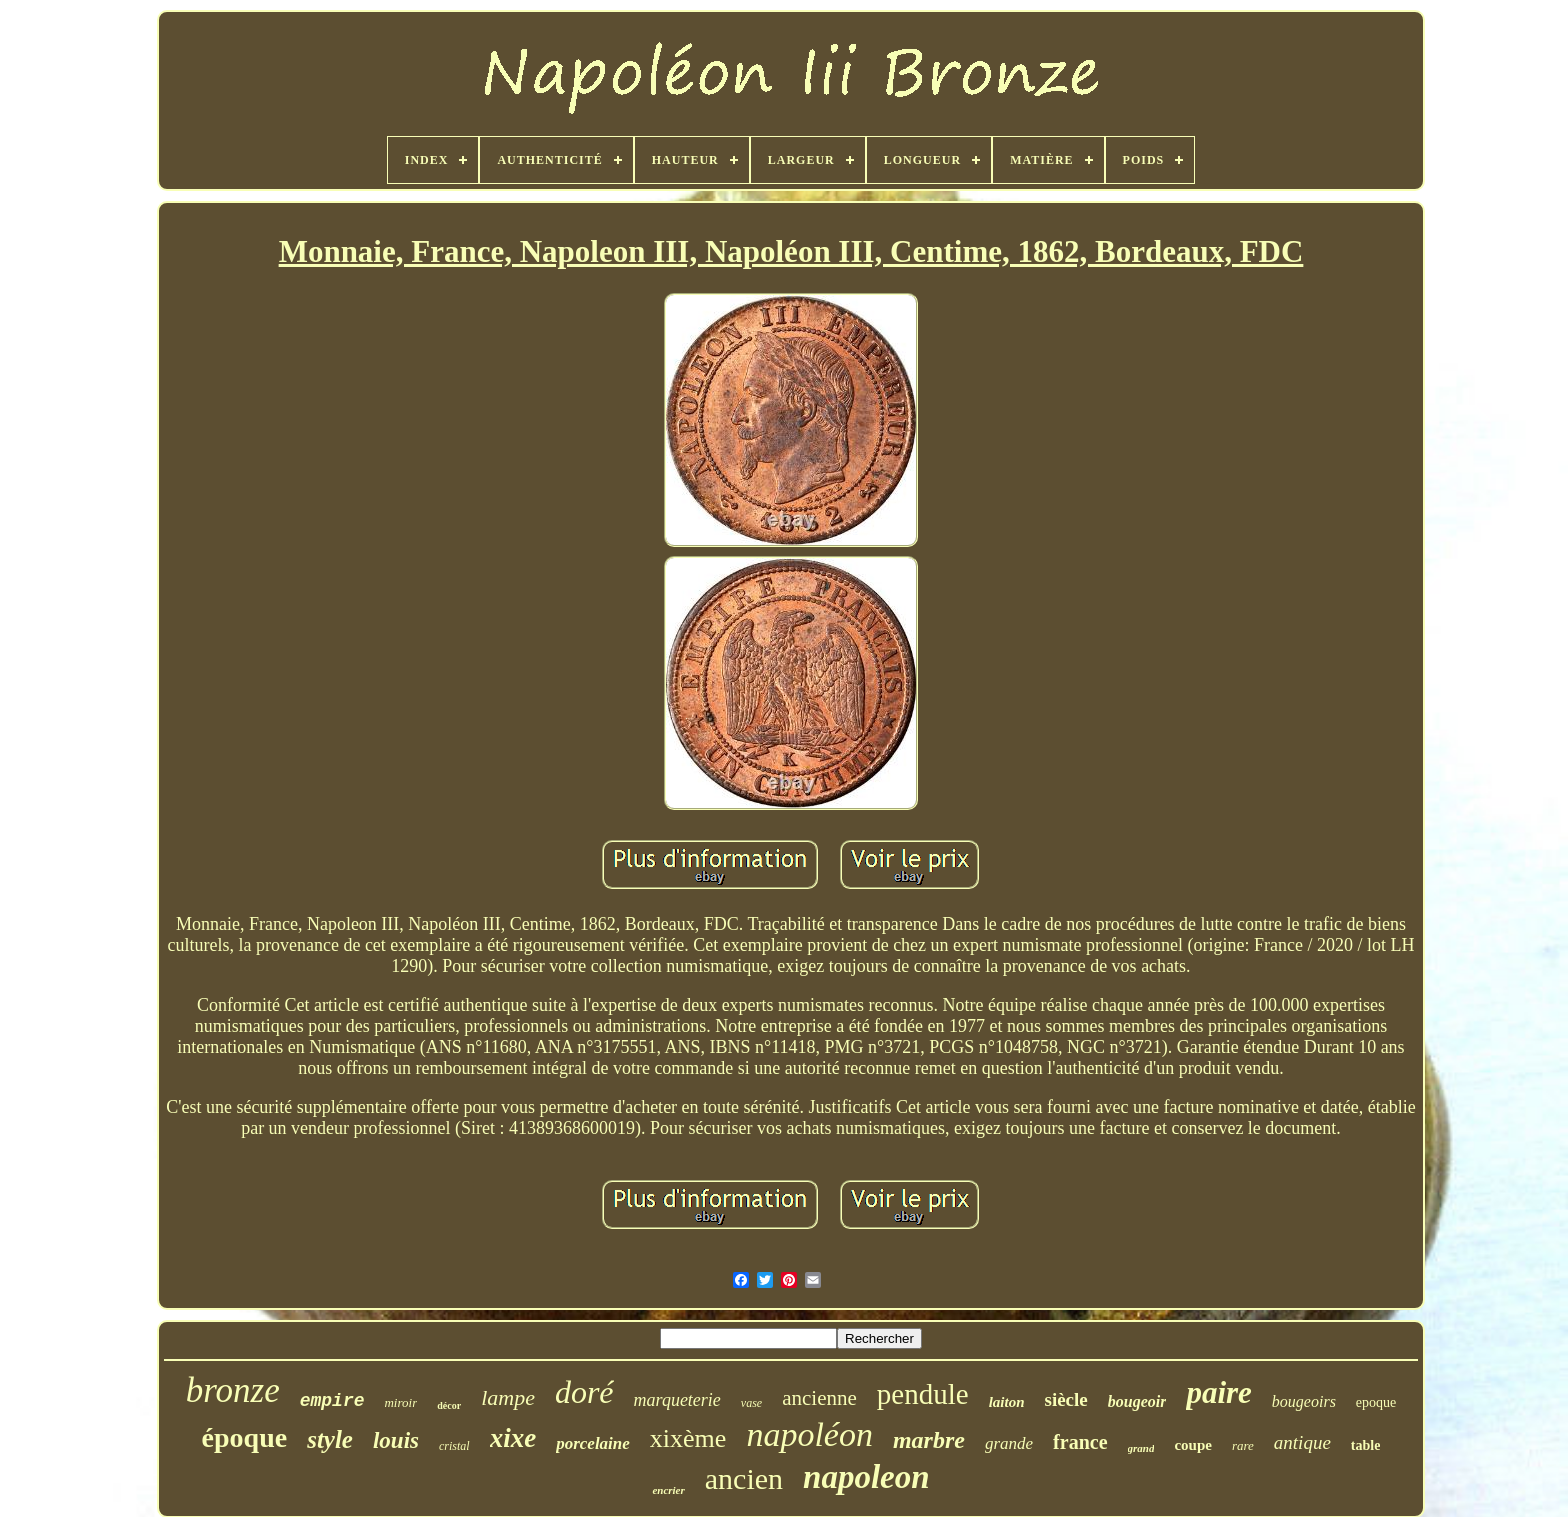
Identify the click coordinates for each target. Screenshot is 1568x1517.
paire (1218, 1392)
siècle (1065, 1399)
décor (449, 1405)
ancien (744, 1478)
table (1366, 1445)
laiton (1007, 1402)
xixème (688, 1438)
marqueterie (677, 1400)
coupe (1193, 1445)
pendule (923, 1394)
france (1080, 1442)
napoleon (866, 1477)
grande (1009, 1443)
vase (751, 1403)
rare (1243, 1445)
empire (332, 1401)
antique (1302, 1442)
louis (396, 1440)
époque (245, 1437)
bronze (233, 1390)
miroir (400, 1402)
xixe (513, 1438)
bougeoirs (1304, 1401)
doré (584, 1392)
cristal (454, 1446)
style (330, 1439)
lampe (508, 1397)
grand (1141, 1448)
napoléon (809, 1434)
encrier (668, 1490)
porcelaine (593, 1443)
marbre (929, 1440)
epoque (1376, 1402)
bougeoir (1137, 1401)
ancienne (819, 1398)
